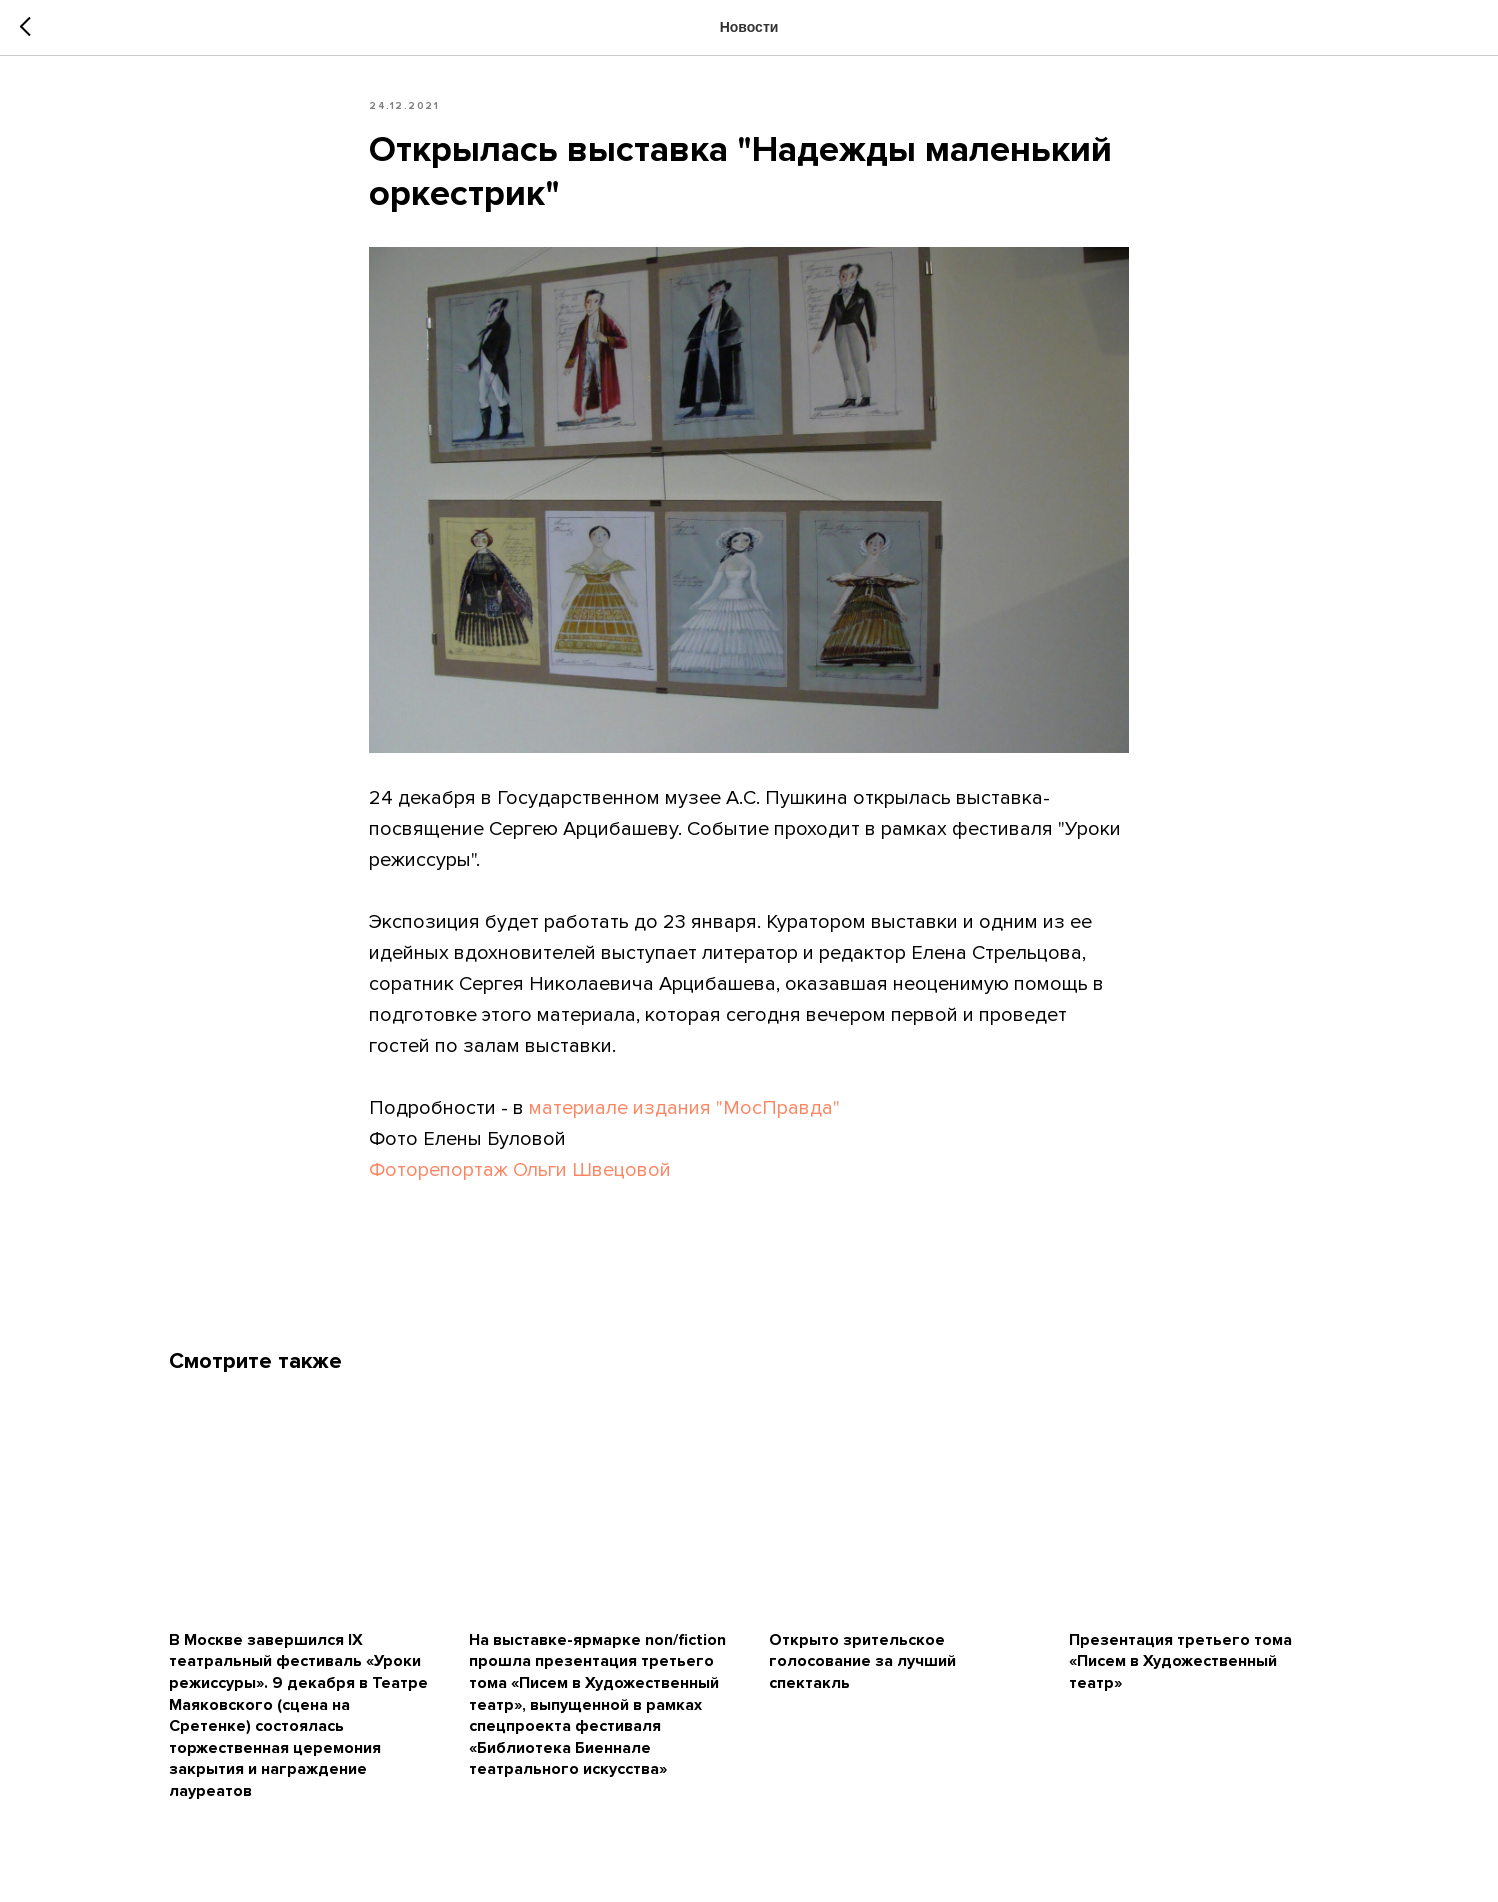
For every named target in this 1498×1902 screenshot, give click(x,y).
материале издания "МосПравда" (684, 1108)
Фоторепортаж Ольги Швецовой (520, 1170)
